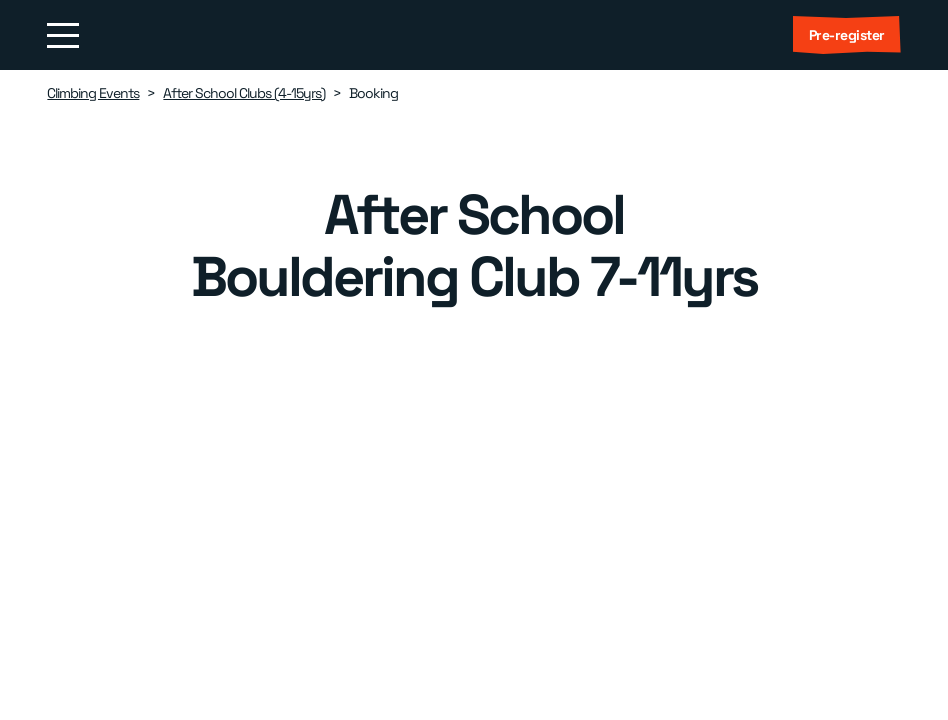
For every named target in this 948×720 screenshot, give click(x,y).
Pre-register (847, 35)
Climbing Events (93, 93)
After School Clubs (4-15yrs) (244, 93)
